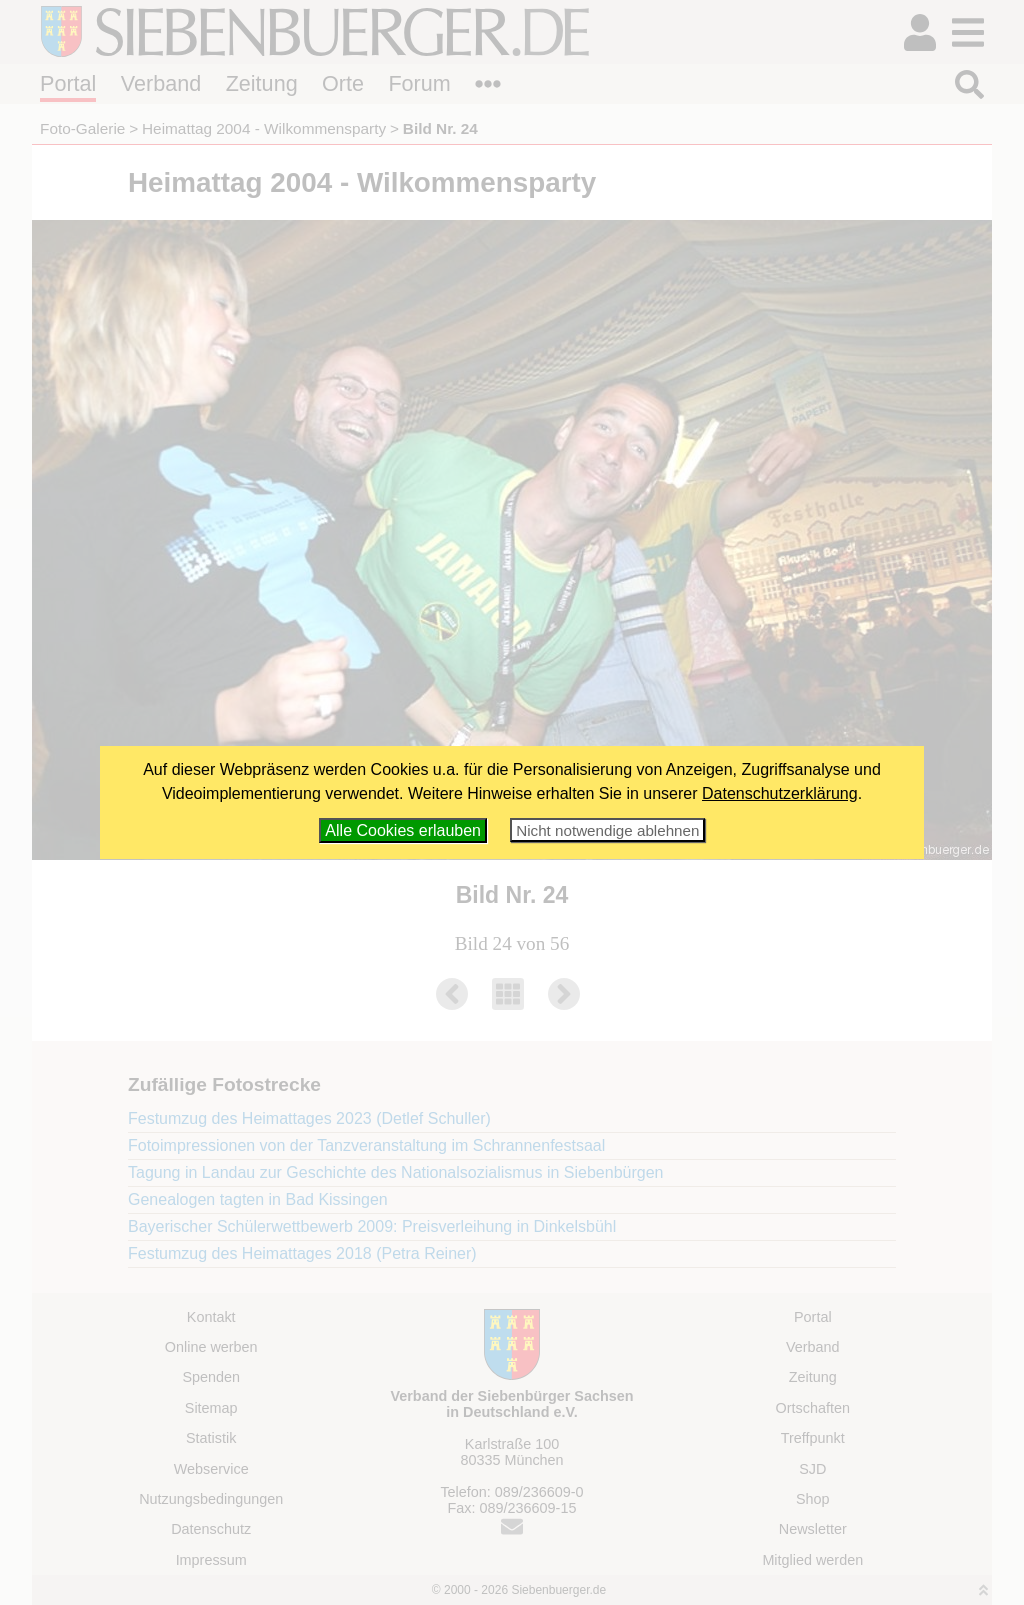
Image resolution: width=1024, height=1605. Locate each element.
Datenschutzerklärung (780, 793)
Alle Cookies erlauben (403, 830)
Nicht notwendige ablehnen (607, 830)
